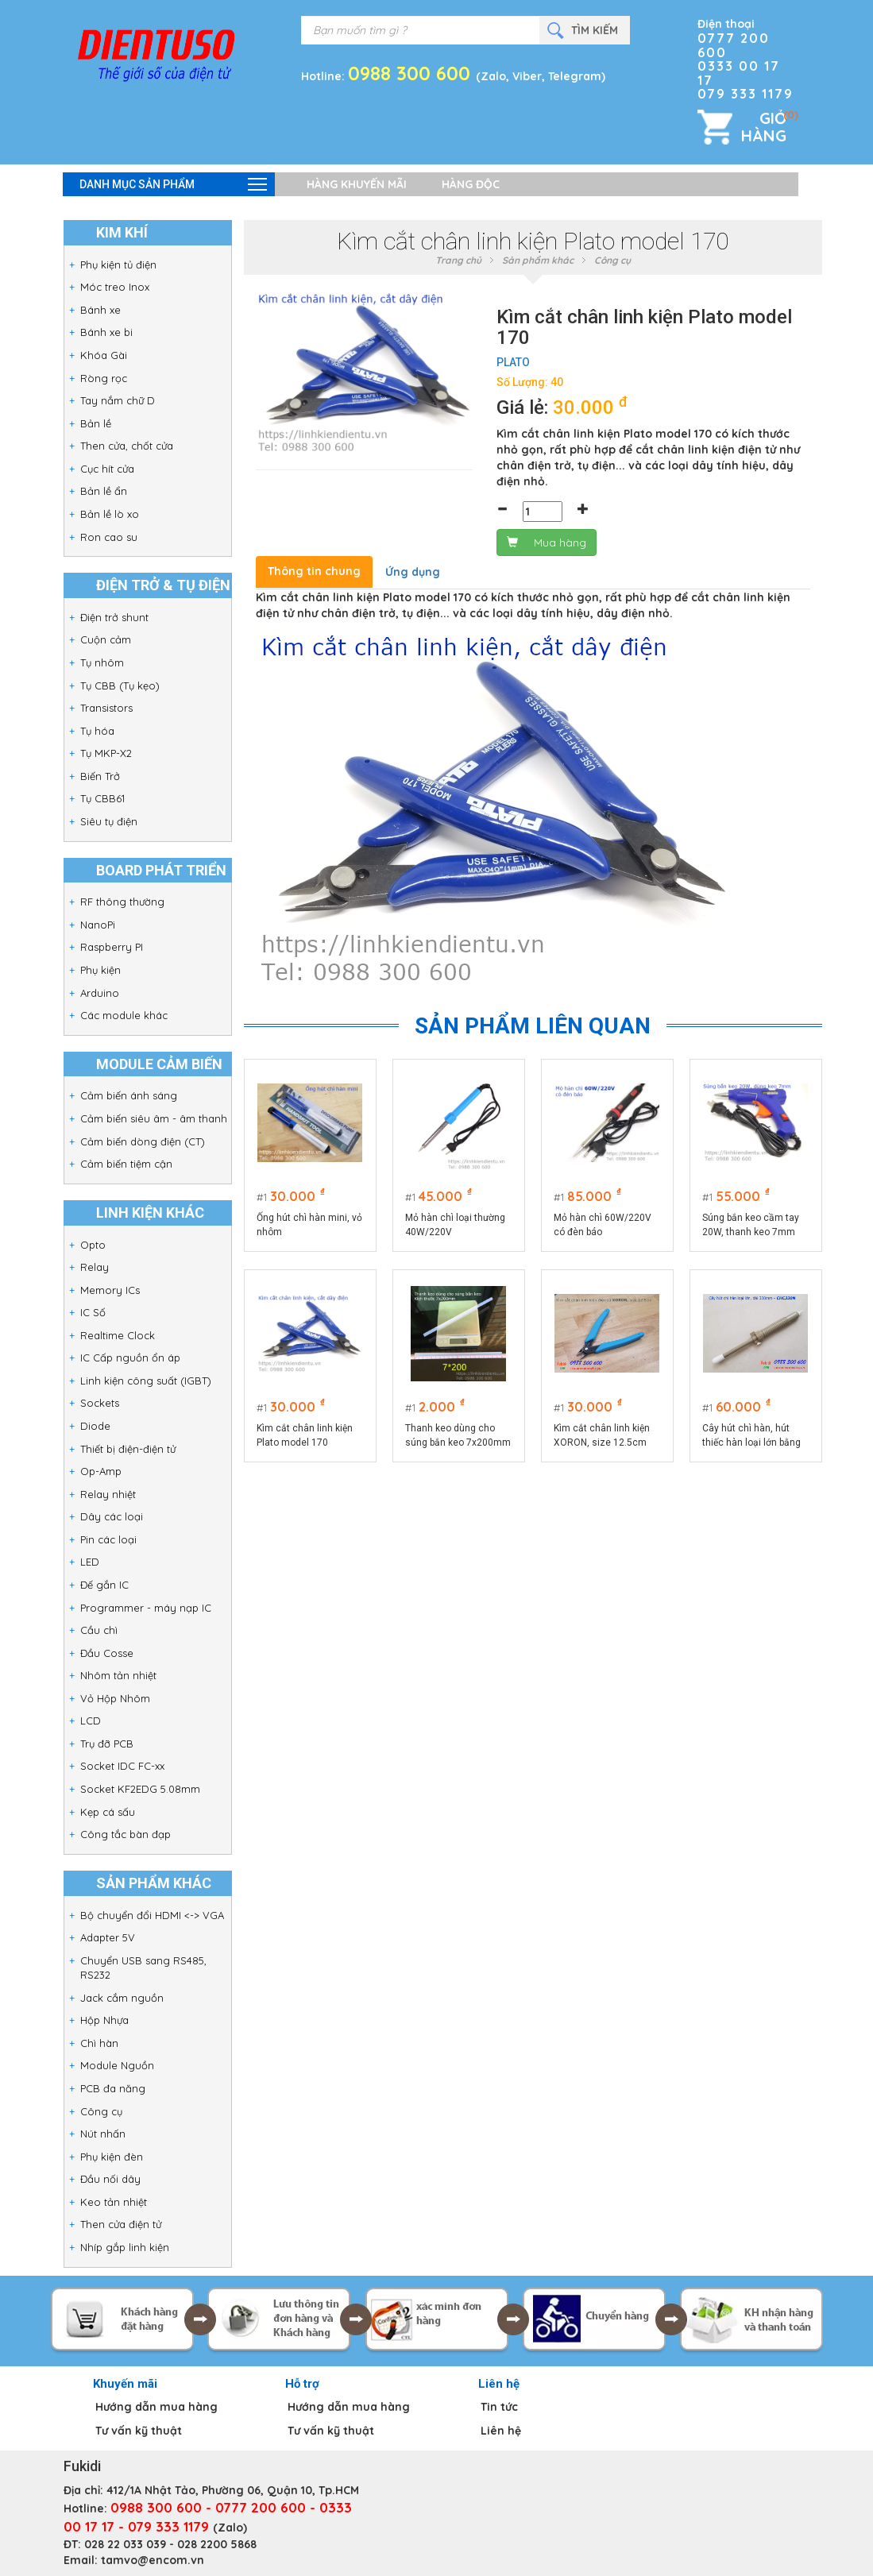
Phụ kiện (100, 970)
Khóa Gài (103, 355)
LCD (90, 1720)
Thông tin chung (314, 571)
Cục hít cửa (107, 468)
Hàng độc (471, 184)
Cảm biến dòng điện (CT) (142, 1141)
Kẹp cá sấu (107, 1812)
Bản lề (95, 423)
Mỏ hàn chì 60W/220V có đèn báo (602, 1225)
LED (89, 1561)
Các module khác (124, 1015)
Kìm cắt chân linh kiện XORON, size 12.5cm (602, 1435)
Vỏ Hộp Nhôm (115, 1698)
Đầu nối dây (110, 2178)
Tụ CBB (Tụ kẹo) (120, 685)
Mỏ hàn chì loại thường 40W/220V (455, 1225)
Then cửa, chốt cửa (126, 445)
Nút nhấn (103, 2133)
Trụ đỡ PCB (106, 1743)
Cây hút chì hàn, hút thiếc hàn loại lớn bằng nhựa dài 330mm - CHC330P (751, 1436)
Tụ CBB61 (102, 798)
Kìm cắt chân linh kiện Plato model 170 (305, 1435)
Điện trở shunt (114, 617)
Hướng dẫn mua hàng (156, 2407)
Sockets (99, 1402)
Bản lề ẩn (103, 491)
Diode (95, 1425)
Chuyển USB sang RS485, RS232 (143, 1968)
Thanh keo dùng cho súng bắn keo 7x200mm (458, 1435)
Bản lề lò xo (109, 514)
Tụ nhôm (102, 662)
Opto (93, 1244)
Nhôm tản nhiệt (118, 1675)
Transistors (106, 707)
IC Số (93, 1312)
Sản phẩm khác (538, 260)
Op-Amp (101, 1471)
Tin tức (499, 2407)
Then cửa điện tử (120, 2224)
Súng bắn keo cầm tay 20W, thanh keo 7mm (750, 1225)
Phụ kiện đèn (111, 2156)
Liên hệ (501, 2430)
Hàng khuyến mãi (357, 184)
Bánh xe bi (106, 332)
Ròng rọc (103, 378)
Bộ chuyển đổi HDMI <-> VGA (152, 1915)
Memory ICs (110, 1290)
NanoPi (97, 924)
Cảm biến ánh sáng (128, 1095)
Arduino (99, 993)
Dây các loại (111, 1516)
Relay (94, 1267)
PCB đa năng (112, 2088)
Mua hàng (546, 542)
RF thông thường (122, 901)
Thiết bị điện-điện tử (128, 1448)
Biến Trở (100, 776)
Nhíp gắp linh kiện (124, 2247)
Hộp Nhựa (104, 2020)
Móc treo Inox (114, 286)
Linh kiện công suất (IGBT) (145, 1380)
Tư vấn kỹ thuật (138, 2430)
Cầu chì (99, 1630)
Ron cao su (108, 537)
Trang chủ (458, 260)
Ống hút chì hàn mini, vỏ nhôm (309, 1225)
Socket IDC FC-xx (122, 1765)
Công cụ (101, 2111)
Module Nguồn (117, 2065)
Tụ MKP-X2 (106, 753)
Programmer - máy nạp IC (145, 1607)
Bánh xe (100, 309)
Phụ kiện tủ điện (118, 264)
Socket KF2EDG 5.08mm (140, 1788)
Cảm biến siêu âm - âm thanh (153, 1118)
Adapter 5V (107, 1937)
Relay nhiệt (108, 1494)
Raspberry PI (111, 946)
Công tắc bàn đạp (125, 1834)
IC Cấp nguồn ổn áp (130, 1357)
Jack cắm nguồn (122, 1997)
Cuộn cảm (105, 639)
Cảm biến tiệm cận (126, 1163)
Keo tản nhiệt (113, 2202)
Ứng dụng (412, 572)
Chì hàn (99, 2043)
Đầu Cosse (106, 1653)
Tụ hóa (97, 730)
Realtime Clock (117, 1335)
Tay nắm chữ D (117, 400)
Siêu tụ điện (108, 821)
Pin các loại (108, 1539)
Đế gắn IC (104, 1584)
